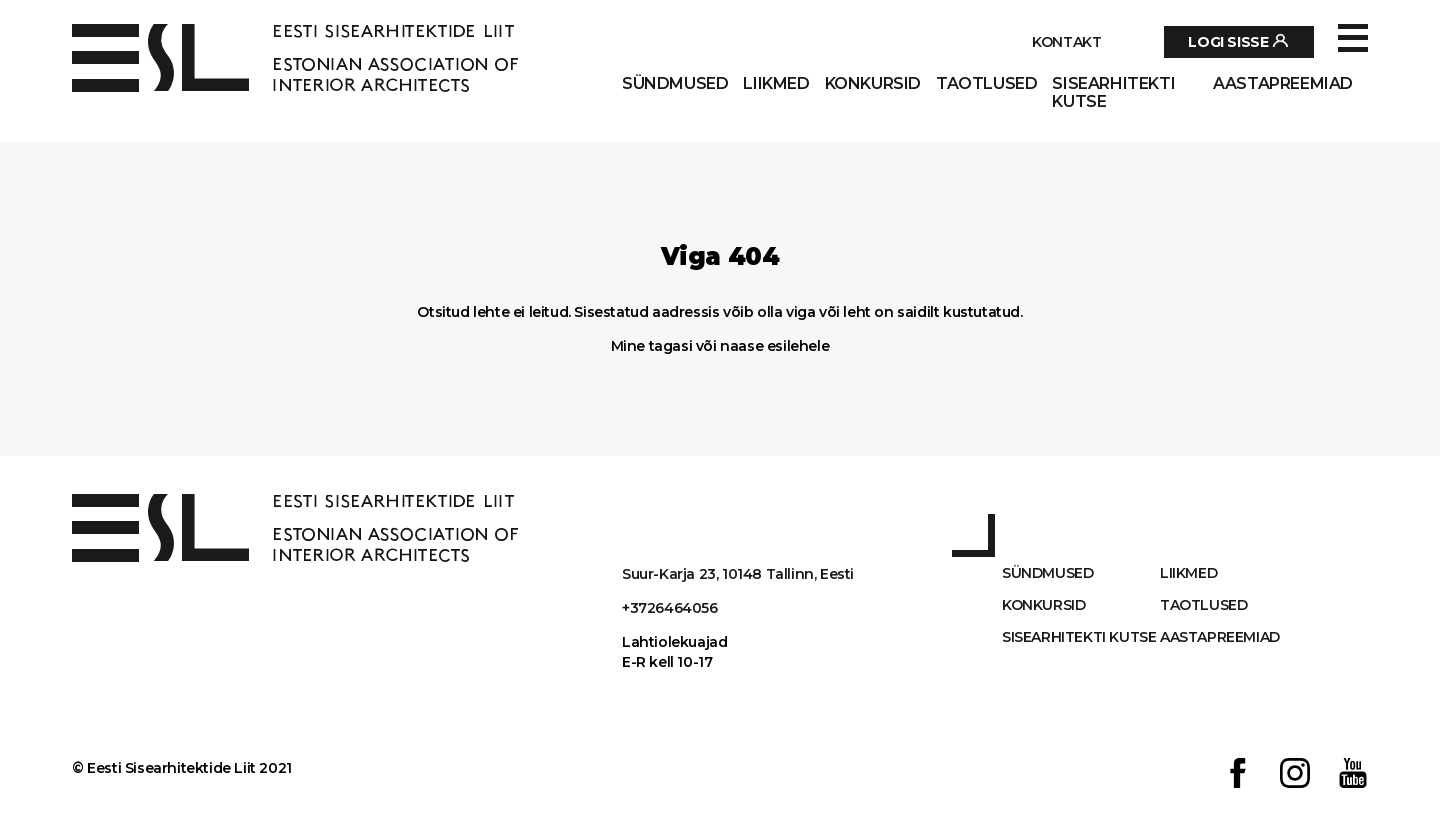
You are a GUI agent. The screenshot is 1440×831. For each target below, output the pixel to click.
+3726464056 (670, 608)
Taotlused (986, 84)
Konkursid (873, 84)
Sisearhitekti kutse (1113, 93)
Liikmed (776, 84)
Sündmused (675, 84)
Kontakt (1066, 42)
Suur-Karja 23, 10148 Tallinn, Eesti (738, 574)
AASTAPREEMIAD (1283, 84)
